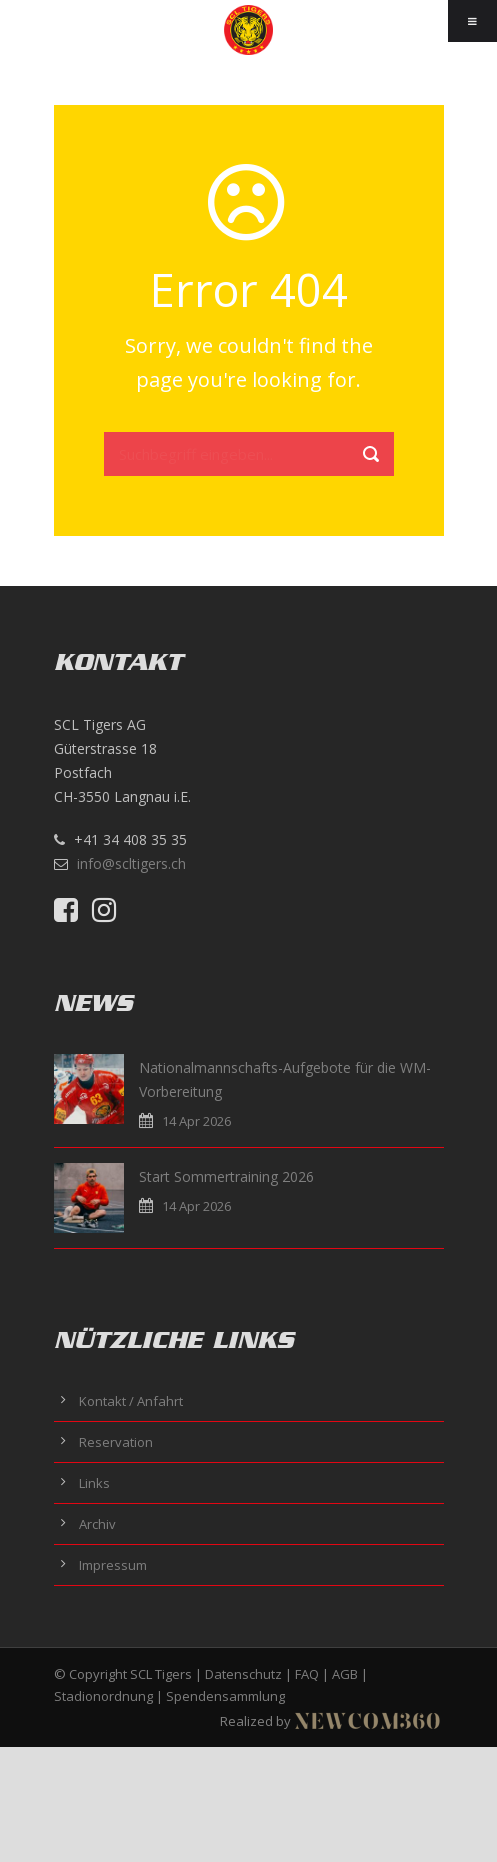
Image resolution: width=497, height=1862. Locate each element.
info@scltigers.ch (131, 863)
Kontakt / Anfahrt (131, 1401)
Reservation (116, 1442)
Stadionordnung (103, 1696)
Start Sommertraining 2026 (226, 1176)
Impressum (113, 1565)
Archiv (97, 1524)
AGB (345, 1674)
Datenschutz (243, 1674)
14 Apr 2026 (196, 1121)
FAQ (307, 1674)
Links (94, 1483)
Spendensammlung (225, 1696)
